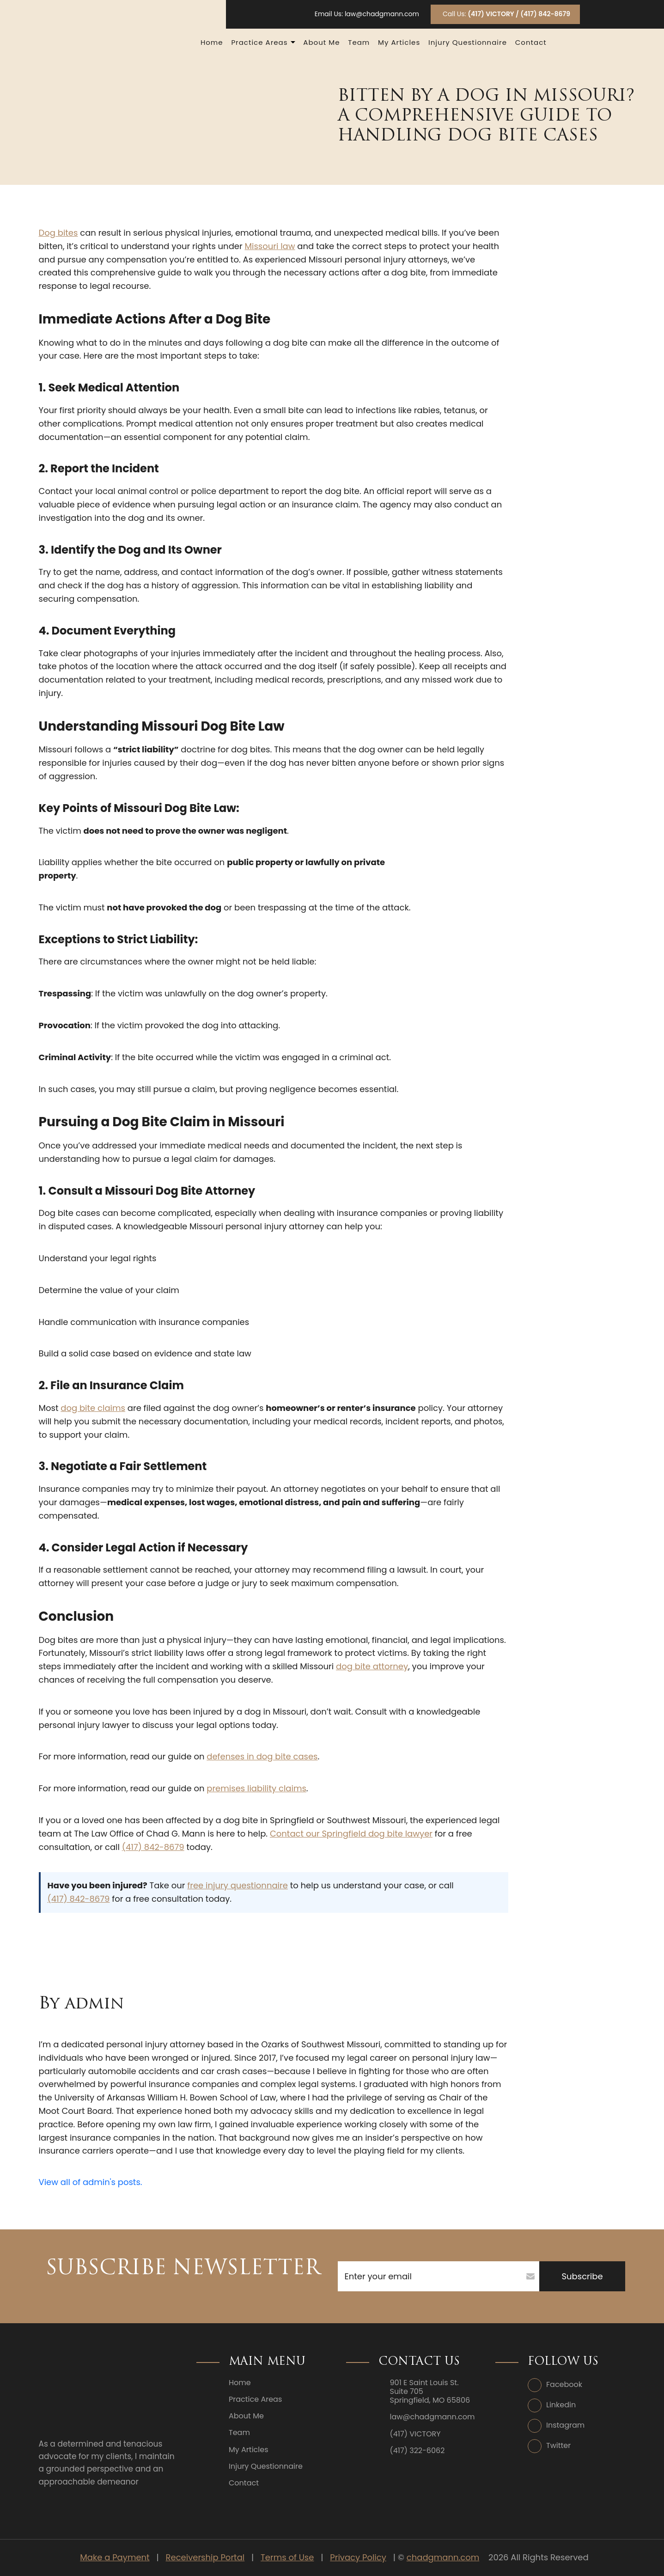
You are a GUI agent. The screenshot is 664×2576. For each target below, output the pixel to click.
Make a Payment (114, 2557)
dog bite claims (93, 1408)
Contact (531, 42)
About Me (321, 42)
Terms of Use (287, 2557)
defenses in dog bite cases (262, 1756)
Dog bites (58, 232)
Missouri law (269, 246)
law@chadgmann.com (382, 14)
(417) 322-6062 (417, 2450)
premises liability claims (256, 1788)
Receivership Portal (205, 2557)
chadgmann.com (443, 2557)
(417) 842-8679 (153, 1847)
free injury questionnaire (237, 1885)
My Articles (399, 42)
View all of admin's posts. (90, 2182)
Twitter (558, 2445)
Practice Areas (259, 42)
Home (212, 42)
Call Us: (506, 13)
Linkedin (561, 2404)
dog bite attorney (372, 1666)
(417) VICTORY (415, 2433)
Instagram (565, 2425)
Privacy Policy (358, 2557)
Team (359, 42)
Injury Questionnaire (467, 42)
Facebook (564, 2384)
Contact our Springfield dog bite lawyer (351, 1833)
